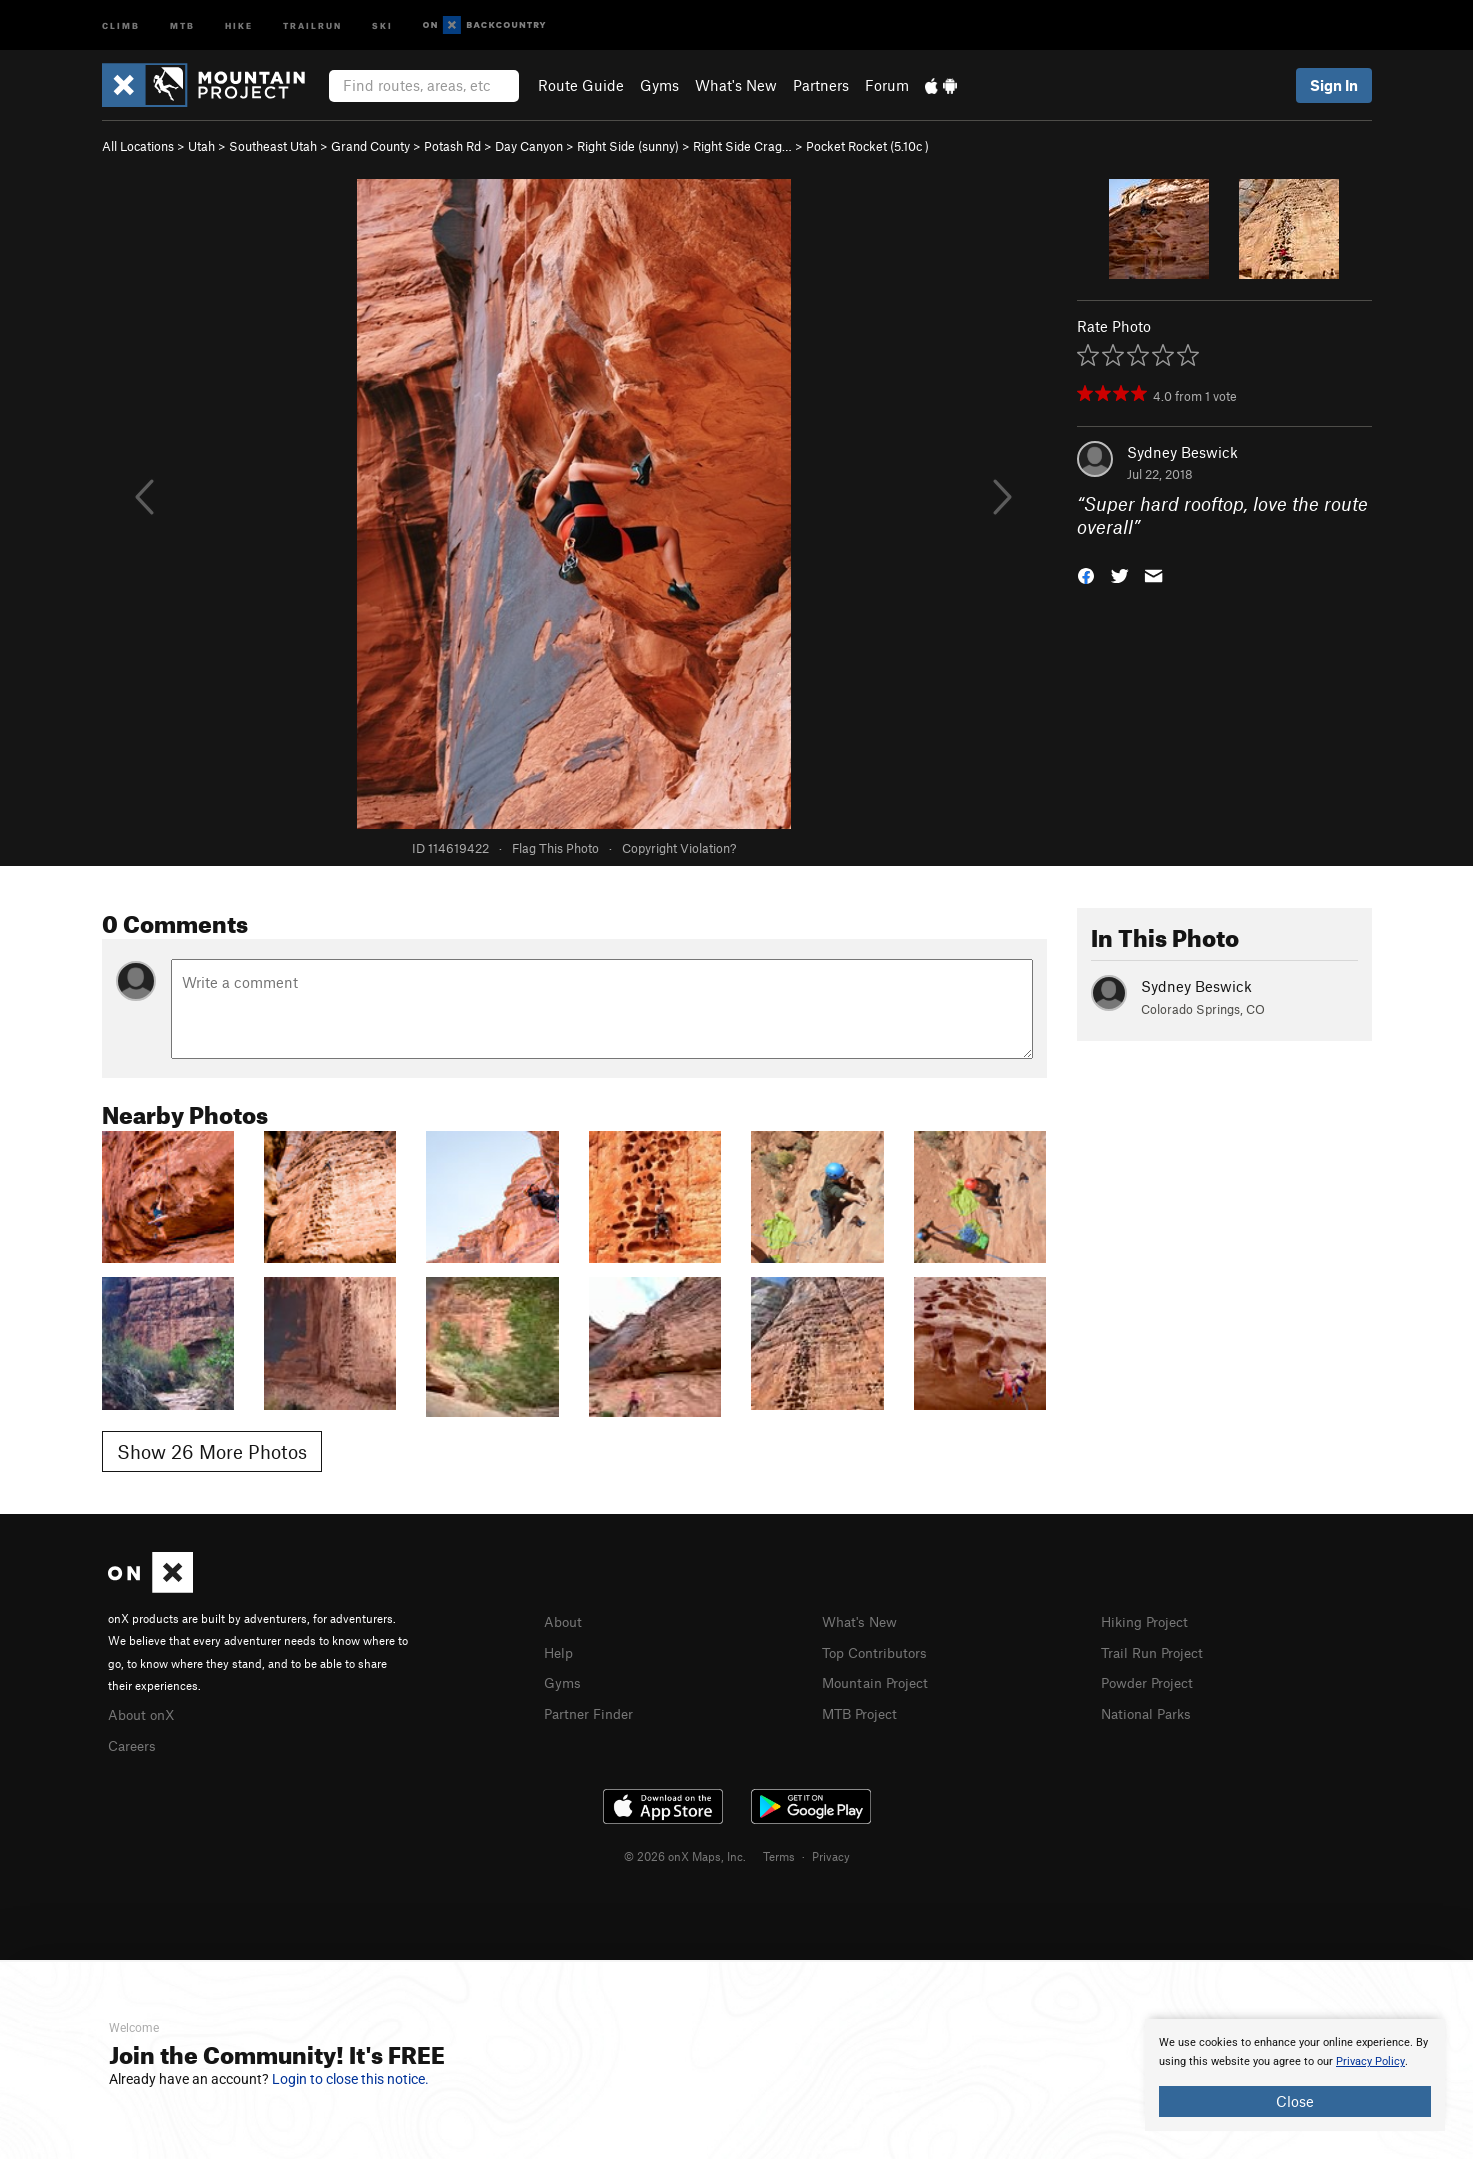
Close (1295, 2101)
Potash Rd (452, 146)
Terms (779, 1853)
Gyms (659, 85)
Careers (134, 1743)
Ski (382, 24)
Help (560, 1651)
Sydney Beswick (1182, 452)
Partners (821, 85)
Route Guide (581, 85)
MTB (182, 24)
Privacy (831, 1853)
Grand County (370, 146)
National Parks (1150, 1710)
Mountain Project (880, 1680)
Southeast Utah (273, 146)
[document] (1295, 2075)
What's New (736, 85)
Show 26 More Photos (212, 1451)
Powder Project (1151, 1680)
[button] (1086, 573)
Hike (239, 24)
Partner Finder (592, 1710)
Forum (887, 85)
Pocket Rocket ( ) (867, 146)
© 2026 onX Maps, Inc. (685, 1853)
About (564, 1621)
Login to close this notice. (350, 2079)
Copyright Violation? (679, 848)
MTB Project (863, 1710)
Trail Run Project (1156, 1651)
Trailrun (312, 24)
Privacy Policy (1370, 2061)
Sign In (1334, 85)
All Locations (138, 146)
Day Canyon (529, 146)
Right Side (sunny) (628, 146)
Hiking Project (1148, 1621)
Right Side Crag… (742, 146)
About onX (144, 1713)
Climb (121, 24)
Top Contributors (879, 1651)
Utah (201, 146)
